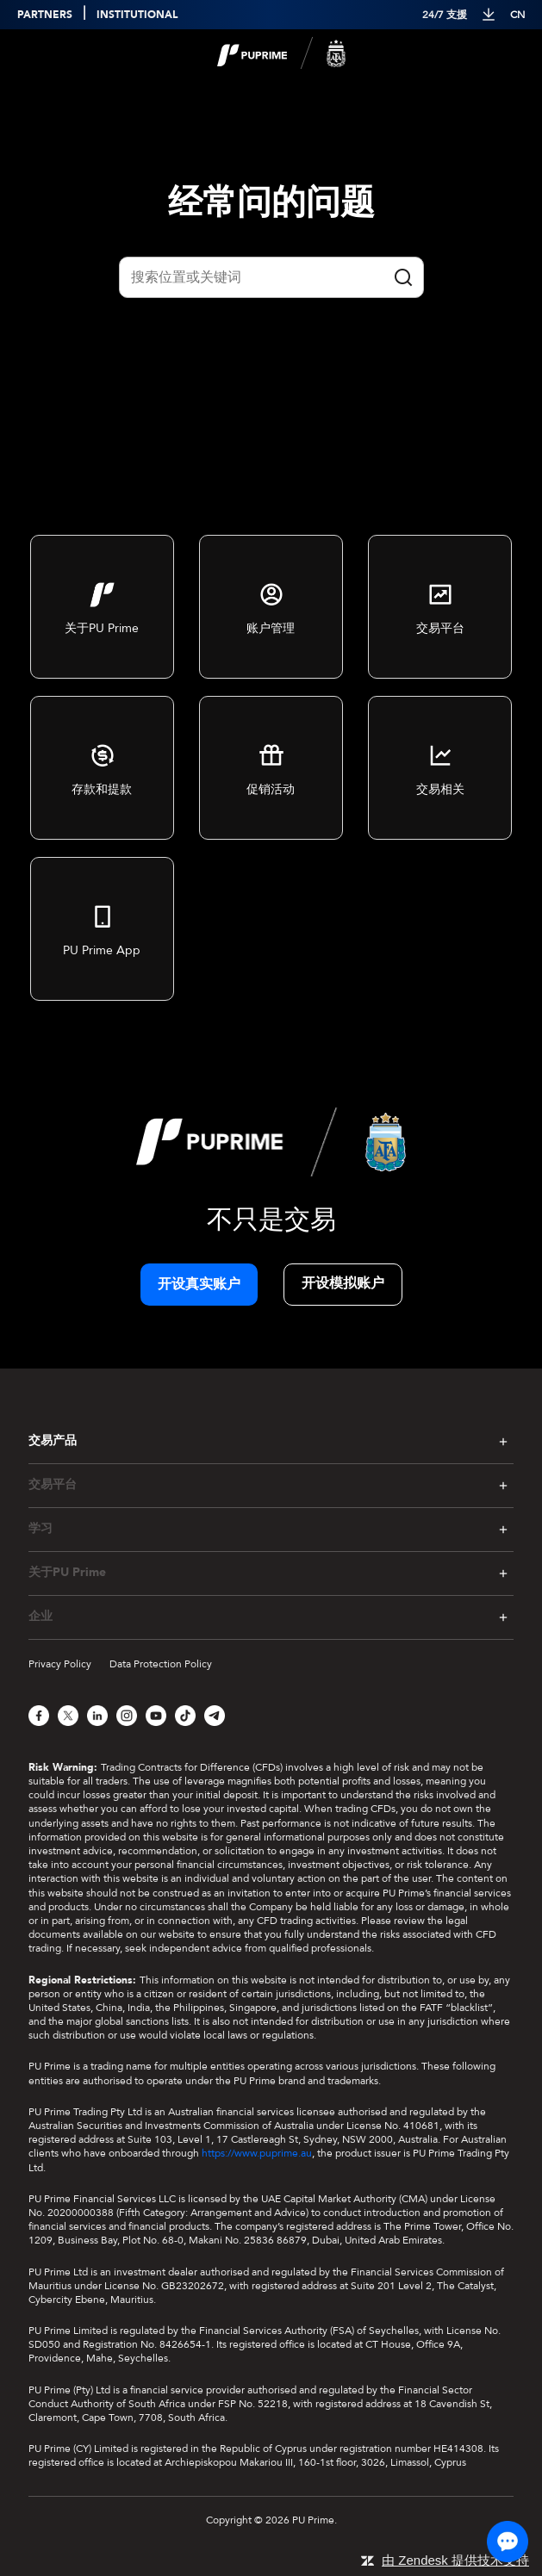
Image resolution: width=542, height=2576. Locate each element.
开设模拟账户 (343, 1283)
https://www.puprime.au (257, 2153)
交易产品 (52, 1440)
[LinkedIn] (97, 1715)
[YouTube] (156, 1715)
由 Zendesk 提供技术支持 (455, 2560)
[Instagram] (126, 1715)
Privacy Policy (59, 1664)
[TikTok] (185, 1715)
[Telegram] (214, 1715)
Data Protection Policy (160, 1664)
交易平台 (52, 1485)
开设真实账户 (199, 1284)
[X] (68, 1715)
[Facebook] (38, 1715)
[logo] (281, 54)
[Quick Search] (271, 277)
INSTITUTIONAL (137, 15)
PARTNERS (44, 15)
